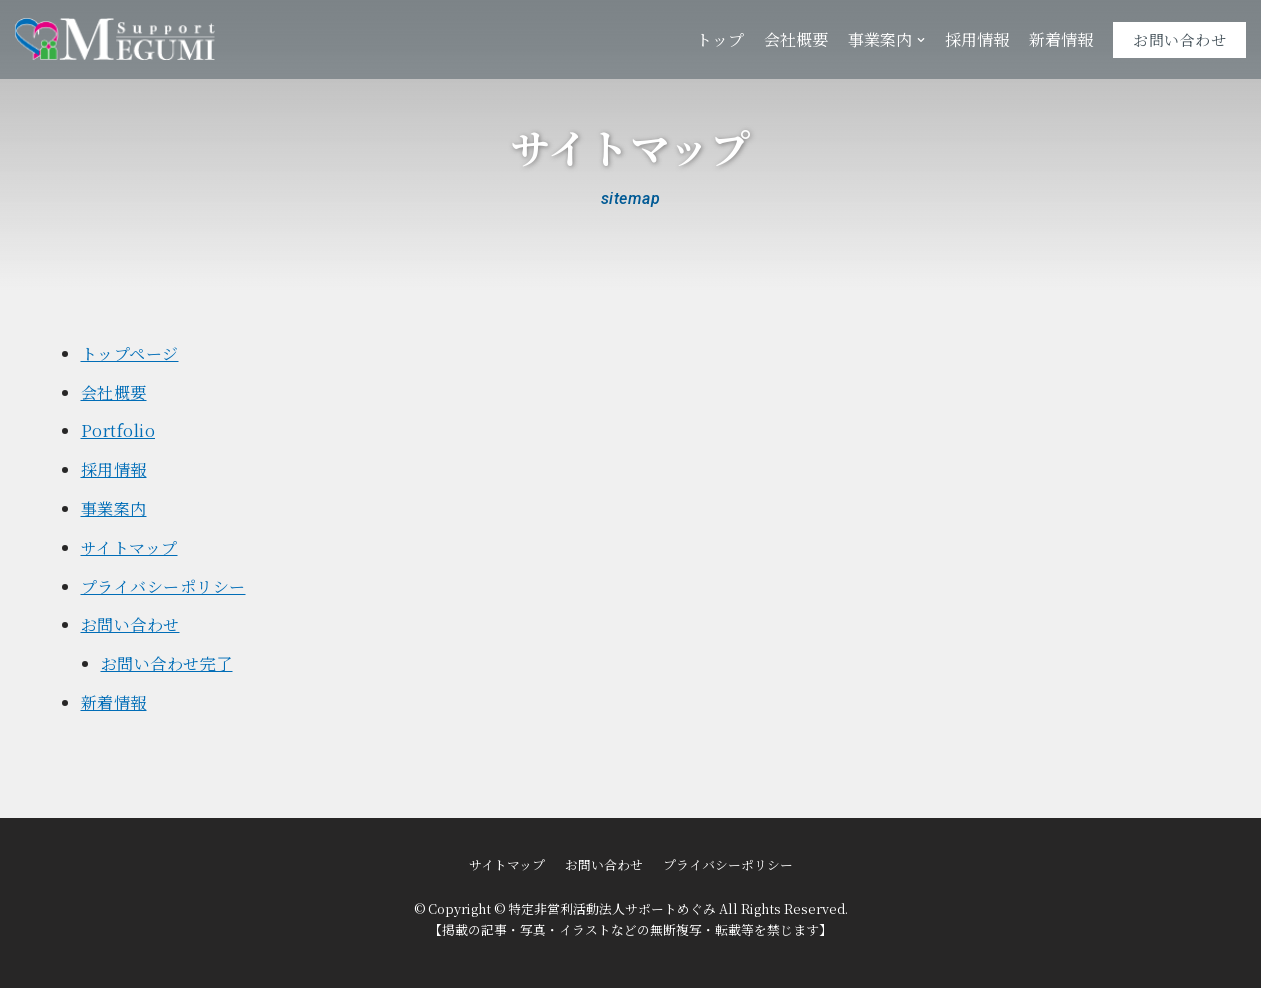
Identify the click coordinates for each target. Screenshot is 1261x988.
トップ (720, 39)
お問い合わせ (1179, 39)
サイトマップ (129, 547)
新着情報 (1061, 39)
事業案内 (114, 508)
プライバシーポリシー (163, 586)
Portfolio (118, 430)
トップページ (130, 353)
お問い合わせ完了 (167, 663)
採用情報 (977, 39)
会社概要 (796, 39)
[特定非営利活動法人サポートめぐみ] (115, 39)
